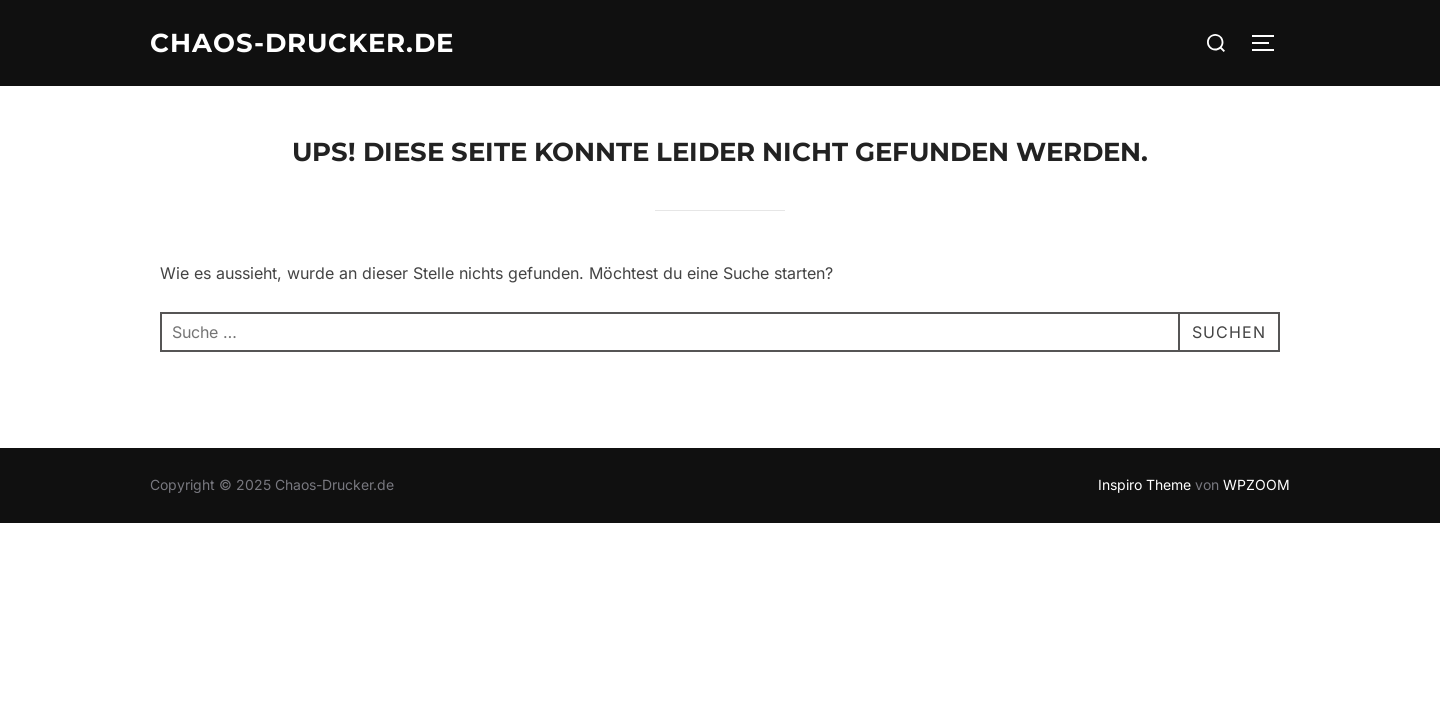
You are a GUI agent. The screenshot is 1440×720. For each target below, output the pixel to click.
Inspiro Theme (1144, 484)
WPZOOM (1256, 484)
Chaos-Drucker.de (302, 43)
